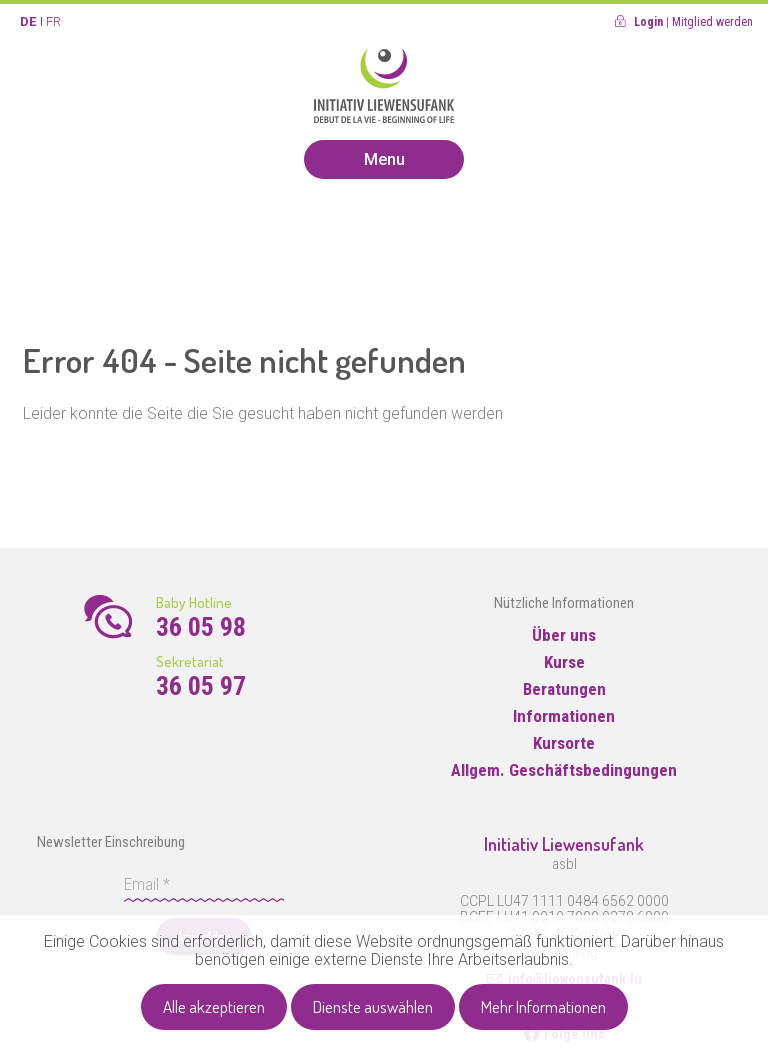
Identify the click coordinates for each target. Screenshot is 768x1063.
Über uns (564, 635)
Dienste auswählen (373, 1006)
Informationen (564, 716)
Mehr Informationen (543, 1006)
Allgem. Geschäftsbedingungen (564, 770)
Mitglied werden (712, 22)
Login (648, 22)
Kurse (564, 662)
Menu (384, 159)
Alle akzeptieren (214, 1006)
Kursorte (564, 743)
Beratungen (564, 689)
